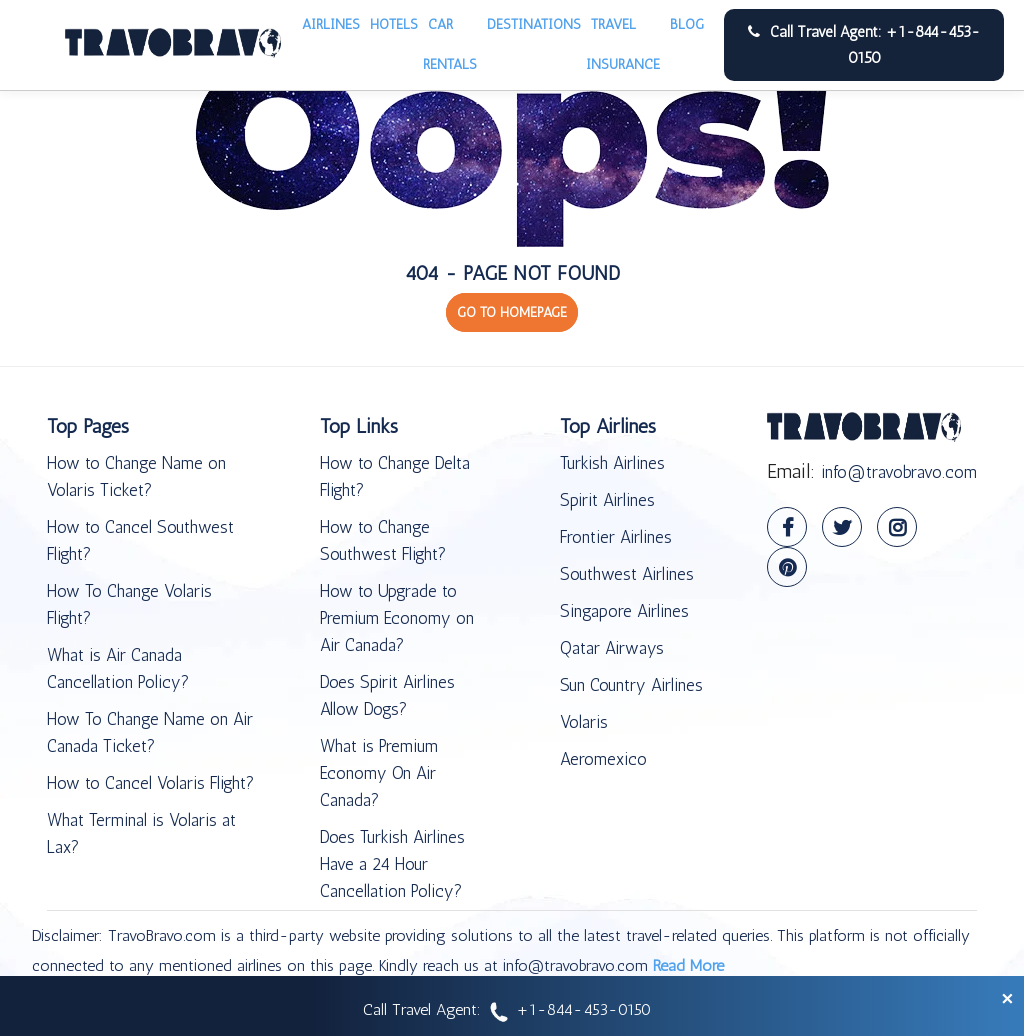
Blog (687, 24)
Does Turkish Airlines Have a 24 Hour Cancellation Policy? (392, 864)
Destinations (534, 24)
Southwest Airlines (627, 574)
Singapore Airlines (624, 611)
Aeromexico (603, 759)
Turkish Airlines (612, 463)
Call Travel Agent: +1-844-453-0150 (864, 45)
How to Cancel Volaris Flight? (150, 783)
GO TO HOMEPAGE (512, 312)
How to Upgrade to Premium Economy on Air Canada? (397, 618)
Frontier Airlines (616, 537)
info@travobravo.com (899, 472)
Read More (688, 965)
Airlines (331, 24)
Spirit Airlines (607, 500)
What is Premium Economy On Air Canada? (379, 773)
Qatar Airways (612, 648)
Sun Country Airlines (631, 685)
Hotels (394, 24)
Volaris (584, 722)
